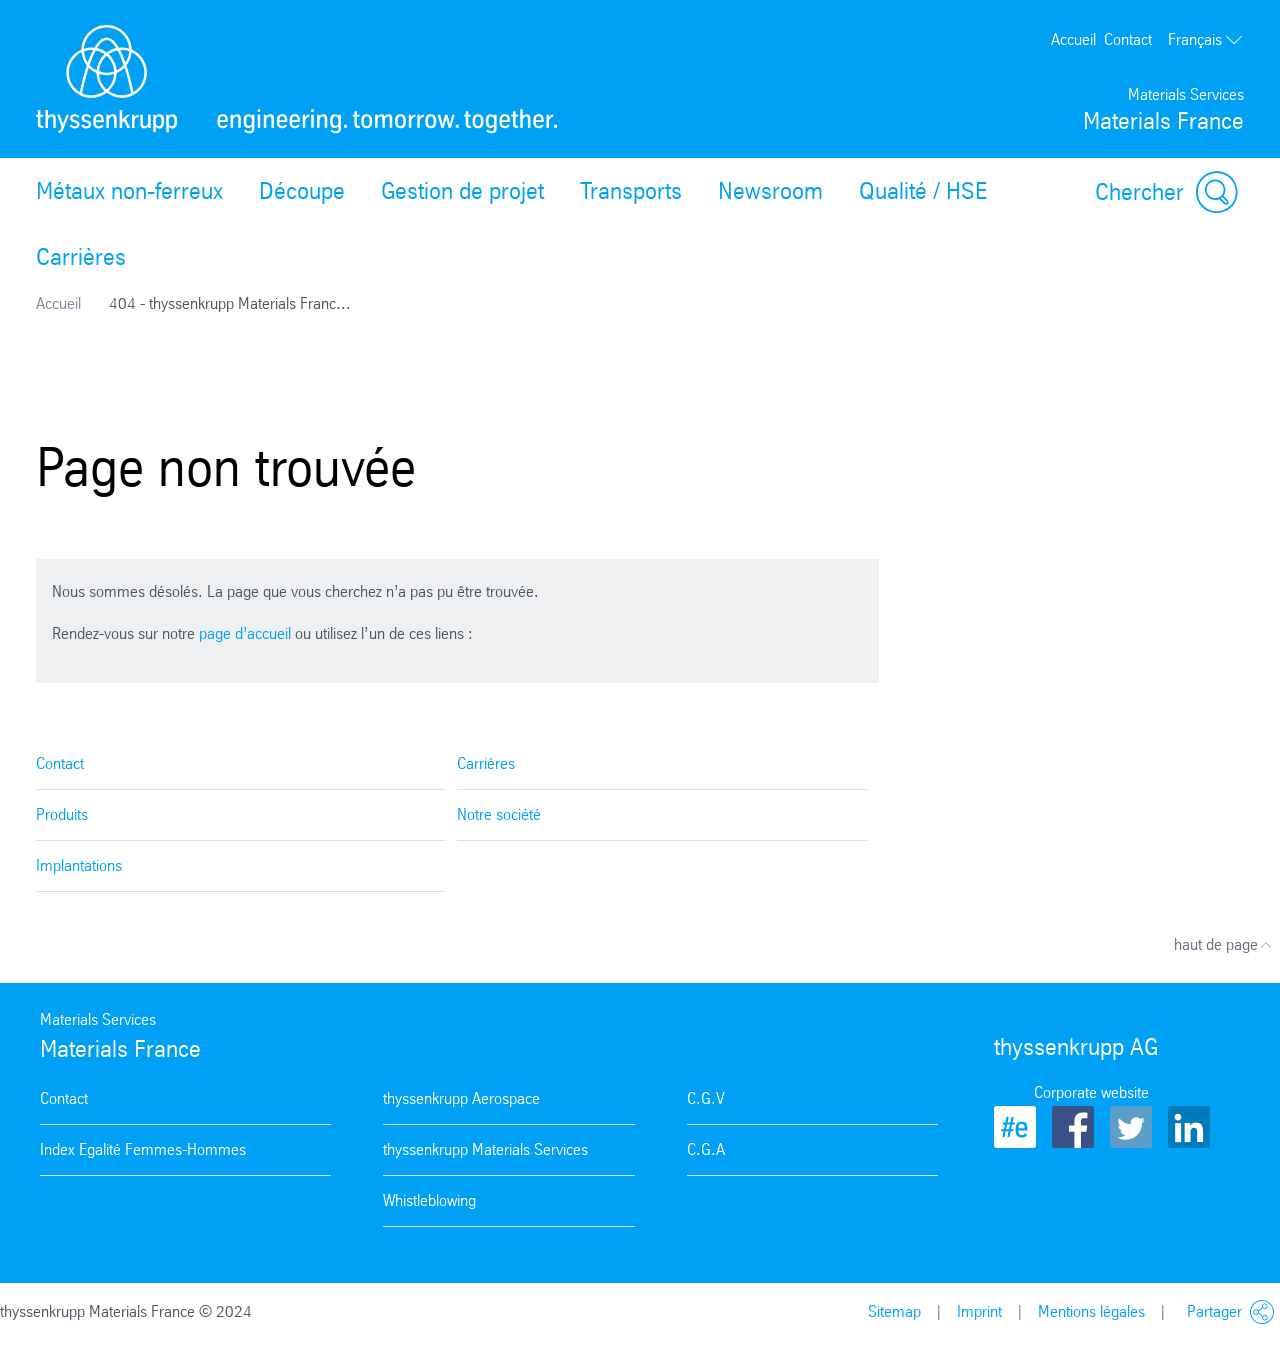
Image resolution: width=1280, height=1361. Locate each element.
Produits (62, 814)
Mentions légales (1091, 1311)
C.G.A (706, 1149)
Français (1206, 40)
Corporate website (1091, 1092)
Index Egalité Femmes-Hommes (143, 1149)
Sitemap (894, 1311)
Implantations (79, 865)
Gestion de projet (462, 191)
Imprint (979, 1311)
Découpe (302, 191)
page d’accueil (245, 633)
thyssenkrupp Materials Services (485, 1149)
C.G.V (706, 1098)
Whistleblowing (429, 1200)
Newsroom (770, 191)
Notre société (499, 814)
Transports (631, 191)
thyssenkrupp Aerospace (461, 1098)
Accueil (1073, 39)
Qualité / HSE (923, 191)
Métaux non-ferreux (129, 191)
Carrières (81, 257)
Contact (1128, 39)
